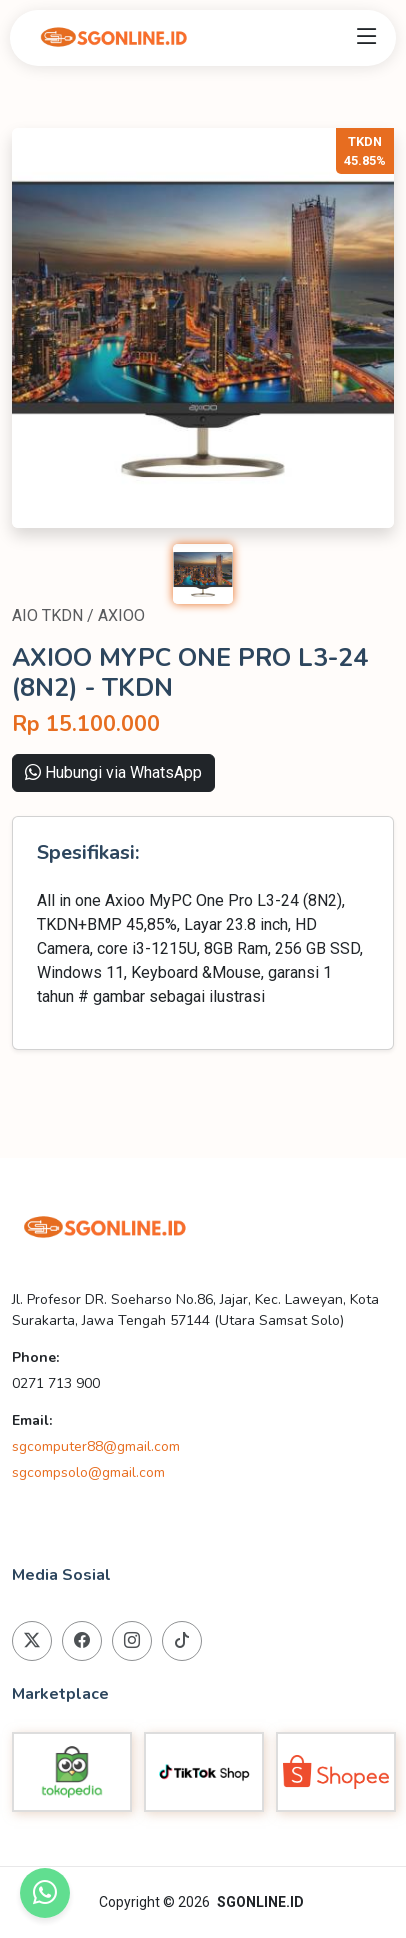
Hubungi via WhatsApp (113, 772)
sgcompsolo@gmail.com (88, 1472)
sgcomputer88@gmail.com (96, 1446)
